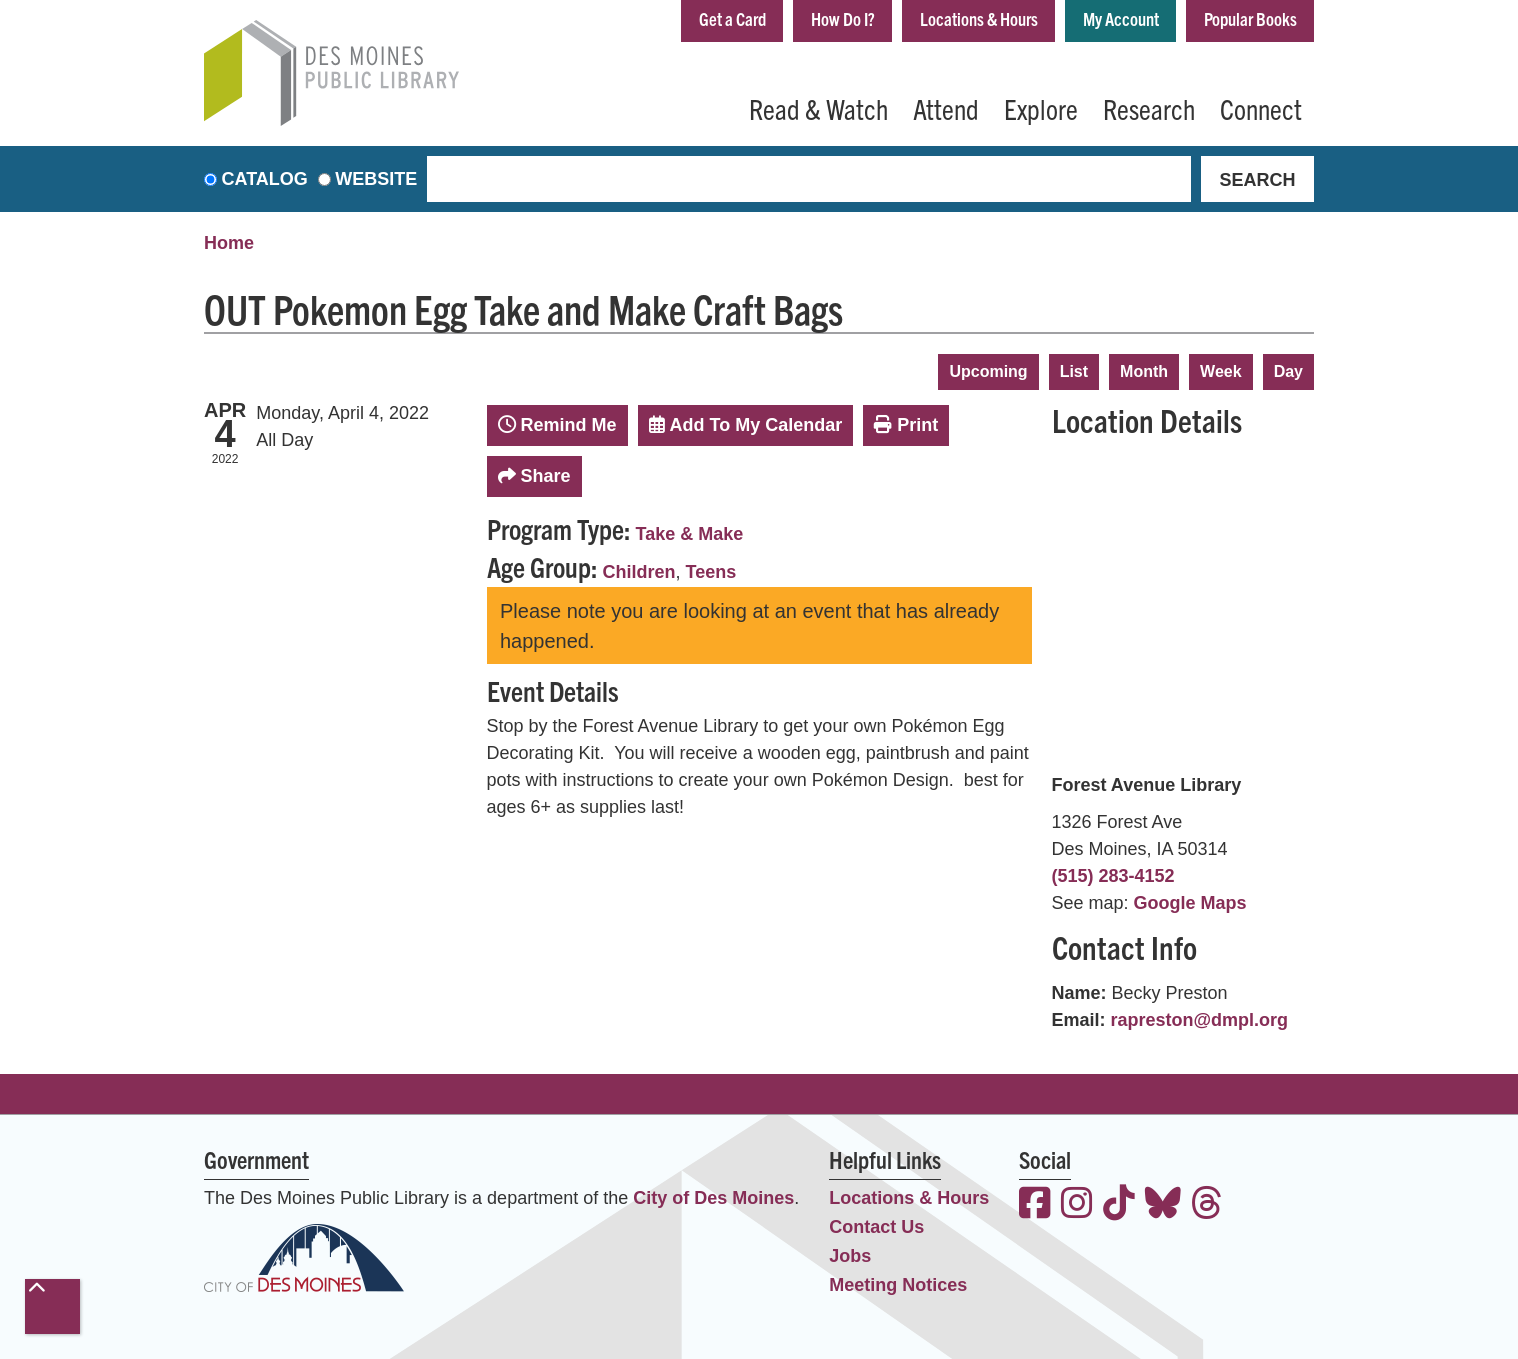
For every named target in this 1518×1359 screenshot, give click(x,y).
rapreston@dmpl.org (1200, 1020)
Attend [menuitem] (946, 108)
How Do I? (843, 18)
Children (639, 572)
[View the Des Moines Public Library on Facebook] (1035, 1205)
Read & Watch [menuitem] (818, 108)
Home (229, 243)
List (1074, 371)
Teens (711, 572)
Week (1221, 371)
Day (1288, 371)
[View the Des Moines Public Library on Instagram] (1077, 1205)
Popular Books (1250, 18)
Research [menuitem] (1149, 108)
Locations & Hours (979, 18)
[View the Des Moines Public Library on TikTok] (1119, 1205)
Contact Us (876, 1227)
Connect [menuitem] (1261, 108)
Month (1144, 371)
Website (376, 179)
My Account (1121, 18)
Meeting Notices (898, 1285)
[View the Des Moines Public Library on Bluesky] (1163, 1205)
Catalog (265, 179)
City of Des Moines (713, 1198)
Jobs (850, 1256)
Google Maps (1190, 903)
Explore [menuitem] (1041, 108)
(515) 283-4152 (1113, 876)
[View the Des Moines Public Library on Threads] (1207, 1205)
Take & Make (690, 534)
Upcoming (988, 371)
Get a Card (732, 18)
